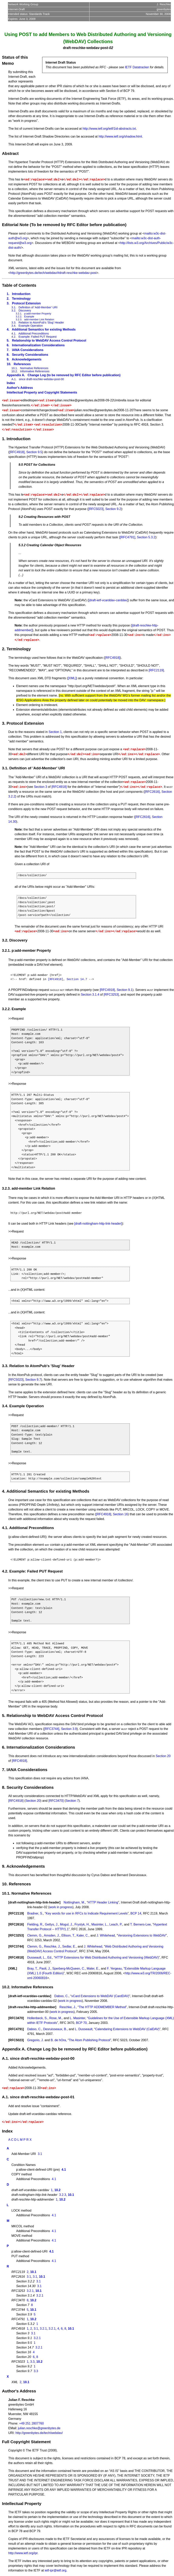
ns (61, 695)
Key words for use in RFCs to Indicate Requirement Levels (86, 1913)
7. (8, 350)
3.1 (40, 2154)
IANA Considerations (27, 350)
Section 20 (163, 1756)
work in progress (60, 1907)
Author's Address (20, 387)
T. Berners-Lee (140, 1924)
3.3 (32, 2361)
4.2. (13, 336)
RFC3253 (16, 1935)
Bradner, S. (35, 1913)
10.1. (14, 368)
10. (9, 364)
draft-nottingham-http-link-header (34, 1902)
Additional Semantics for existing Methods (44, 329)
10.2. (14, 371)
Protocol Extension (26, 303)
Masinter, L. (99, 1924)
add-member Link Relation (39, 319)
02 (111, 48)
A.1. (14, 379)
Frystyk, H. (81, 1924)
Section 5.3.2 (146, 537)
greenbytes (164, 9)
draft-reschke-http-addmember (32, 2007)
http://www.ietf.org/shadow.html (120, 136)
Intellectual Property (21, 2503)
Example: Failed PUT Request (38, 336)
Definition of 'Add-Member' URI (38, 307)
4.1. (13, 333)
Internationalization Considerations (38, 345)
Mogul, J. (66, 1924)
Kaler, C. (82, 1935)
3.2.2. (19, 316)
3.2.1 (30, 2290)
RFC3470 (16, 2018)
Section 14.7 (77, 979)
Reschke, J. (52, 1946)
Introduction (21, 294)
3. (8, 303)
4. (8, 329)
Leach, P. (115, 1924)
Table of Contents (19, 285)
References (22, 364)
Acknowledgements (26, 359)
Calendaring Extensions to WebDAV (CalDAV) (127, 2029)
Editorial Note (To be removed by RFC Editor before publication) (64, 224)
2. (8, 298)
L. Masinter (77, 2018)
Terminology (21, 298)
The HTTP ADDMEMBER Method (102, 2007)
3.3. (13, 322)
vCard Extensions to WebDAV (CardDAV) (100, 1996)
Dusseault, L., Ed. (39, 1957)
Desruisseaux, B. (55, 2029)
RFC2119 (16, 1913)
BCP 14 (135, 1913)
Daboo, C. (61, 1996)
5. (8, 340)
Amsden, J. (52, 1935)
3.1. (13, 307)
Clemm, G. (34, 1935)
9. (8, 359)
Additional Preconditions (33, 333)
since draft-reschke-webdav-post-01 (42, 2097)
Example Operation (31, 325)
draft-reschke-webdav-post (85, 48)
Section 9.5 (34, 452)
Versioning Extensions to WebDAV (142, 1935)
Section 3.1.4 (90, 994)
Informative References (34, 371)
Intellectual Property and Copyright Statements (42, 392)
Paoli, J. (45, 1968)
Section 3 (40, 787)
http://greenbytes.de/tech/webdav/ (39, 2433)
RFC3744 (16, 1946)
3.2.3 (62, 2194)
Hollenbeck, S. (37, 2018)
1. (8, 294)
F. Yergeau (114, 1968)
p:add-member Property (37, 313)
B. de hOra (58, 2040)
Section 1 (55, 732)
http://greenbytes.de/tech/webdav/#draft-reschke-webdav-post (53, 272)
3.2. (13, 310)
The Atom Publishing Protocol (89, 2040)
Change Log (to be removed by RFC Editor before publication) (74, 375)
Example (29, 316)
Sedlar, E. (69, 1946)
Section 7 (72, 1800)
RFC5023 (16, 2040)
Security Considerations (30, 354)
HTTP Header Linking (103, 1902)
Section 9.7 (33, 1379)
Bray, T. (32, 1968)
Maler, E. (93, 1968)
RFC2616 (16, 1924)
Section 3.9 (69, 1729)
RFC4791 (16, 2029)
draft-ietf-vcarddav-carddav (29, 1996)
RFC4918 (16, 1957)
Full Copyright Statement (26, 2441)
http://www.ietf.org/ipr (23, 2553)
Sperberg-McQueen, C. (68, 1968)
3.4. (13, 325)
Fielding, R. (35, 1924)
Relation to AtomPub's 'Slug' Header (41, 322)
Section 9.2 (113, 509)
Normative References (34, 368)
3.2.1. (19, 313)
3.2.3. (19, 319)
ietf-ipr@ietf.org (55, 2570)
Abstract (10, 153)
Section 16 (120, 1514)
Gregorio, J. (35, 2040)
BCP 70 (81, 2022)
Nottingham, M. (74, 1902)
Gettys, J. (51, 1924)
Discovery (25, 310)
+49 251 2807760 (31, 2423)
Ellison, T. (68, 1935)
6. (8, 345)
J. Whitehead (106, 1935)
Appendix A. (16, 375)
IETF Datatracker (137, 67)
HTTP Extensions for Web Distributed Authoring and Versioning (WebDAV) (107, 1957)
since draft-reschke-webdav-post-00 (41, 379)
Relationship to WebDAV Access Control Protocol (49, 340)
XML (12, 1968)
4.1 (54, 2179)
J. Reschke (164, 4)
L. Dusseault (83, 2029)
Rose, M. (55, 2018)
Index (11, 383)
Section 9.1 (124, 989)
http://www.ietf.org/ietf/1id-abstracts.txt (109, 128)
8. (8, 354)
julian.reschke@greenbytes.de (39, 2428)
